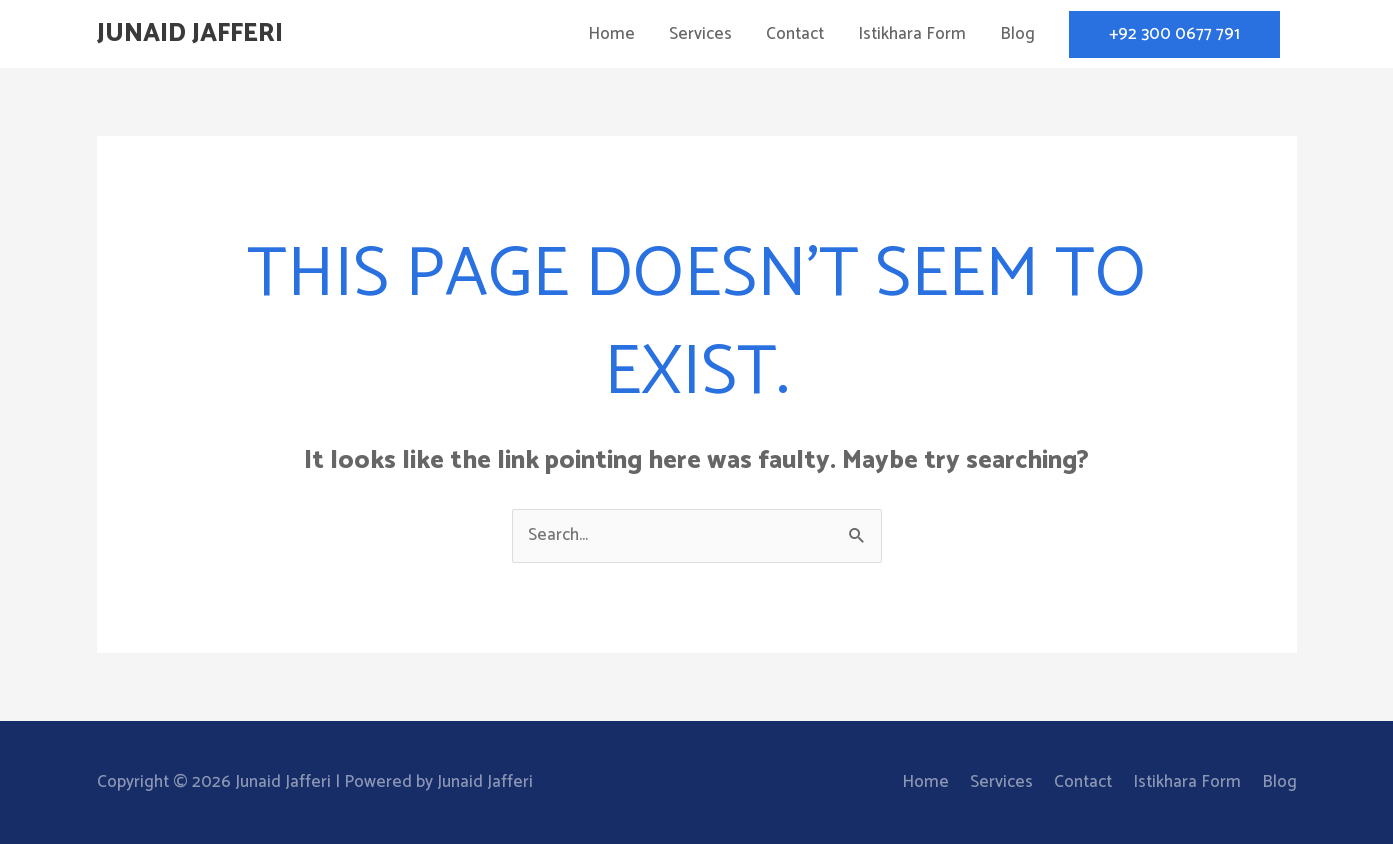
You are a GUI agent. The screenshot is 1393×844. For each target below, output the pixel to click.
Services (700, 34)
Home (611, 34)
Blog (1017, 34)
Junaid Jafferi (190, 34)
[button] (1174, 34)
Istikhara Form (912, 34)
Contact (795, 34)
